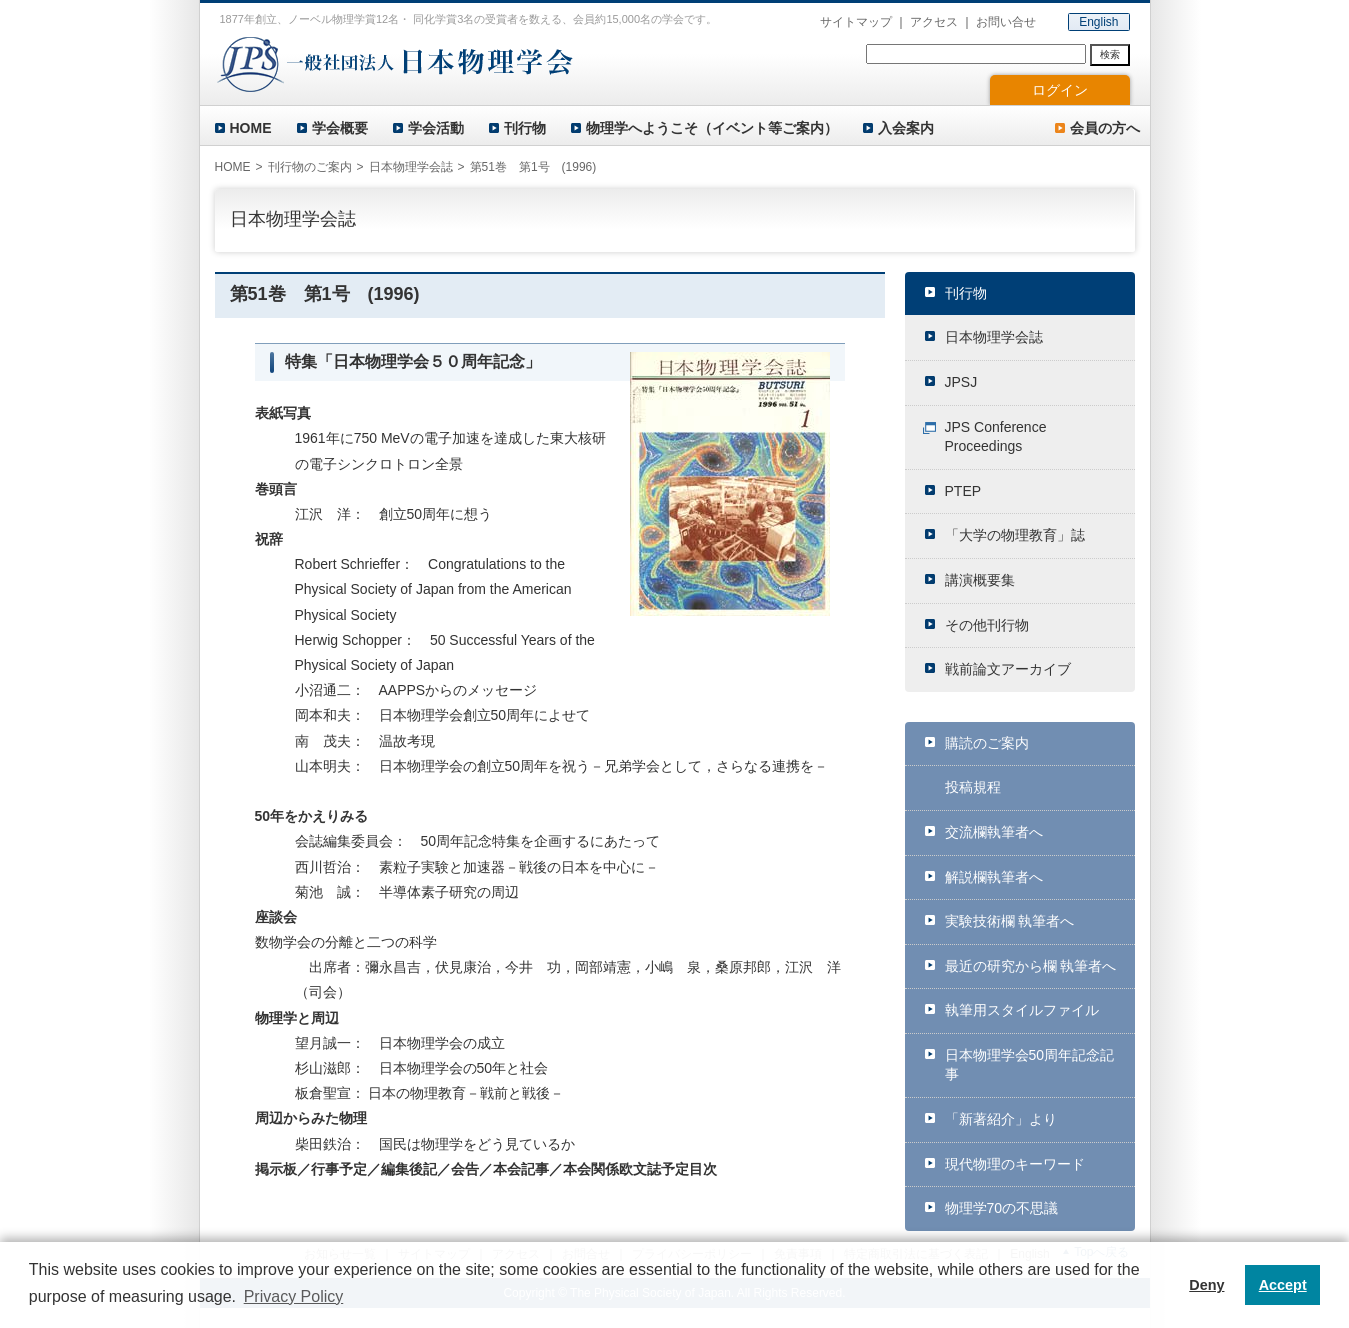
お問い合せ (1006, 22)
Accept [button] (1283, 1285)
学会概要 (340, 128)
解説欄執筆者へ (994, 877)
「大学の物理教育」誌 (1015, 535)
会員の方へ (1105, 128)
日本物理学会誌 (994, 337)
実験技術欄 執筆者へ (1010, 921)
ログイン (1060, 90)
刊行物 (525, 128)
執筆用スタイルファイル (1022, 1010)
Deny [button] (1206, 1285)
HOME (251, 128)
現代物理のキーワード (1015, 1164)
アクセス (934, 22)
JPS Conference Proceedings (996, 437)
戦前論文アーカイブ (1008, 669)
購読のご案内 (987, 743)
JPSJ (961, 382)
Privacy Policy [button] (294, 1296)
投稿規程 (973, 787)
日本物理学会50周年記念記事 (1030, 1065)
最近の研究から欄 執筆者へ (1031, 966)
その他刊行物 (987, 625)
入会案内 (906, 128)
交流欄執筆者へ (994, 832)
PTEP (963, 491)
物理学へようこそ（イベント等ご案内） (712, 128)
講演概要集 (980, 580)
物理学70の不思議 (1002, 1208)
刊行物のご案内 (310, 167)
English (1098, 22)
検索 (1110, 54)
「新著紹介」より (1001, 1119)
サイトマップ (856, 22)
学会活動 (436, 128)
